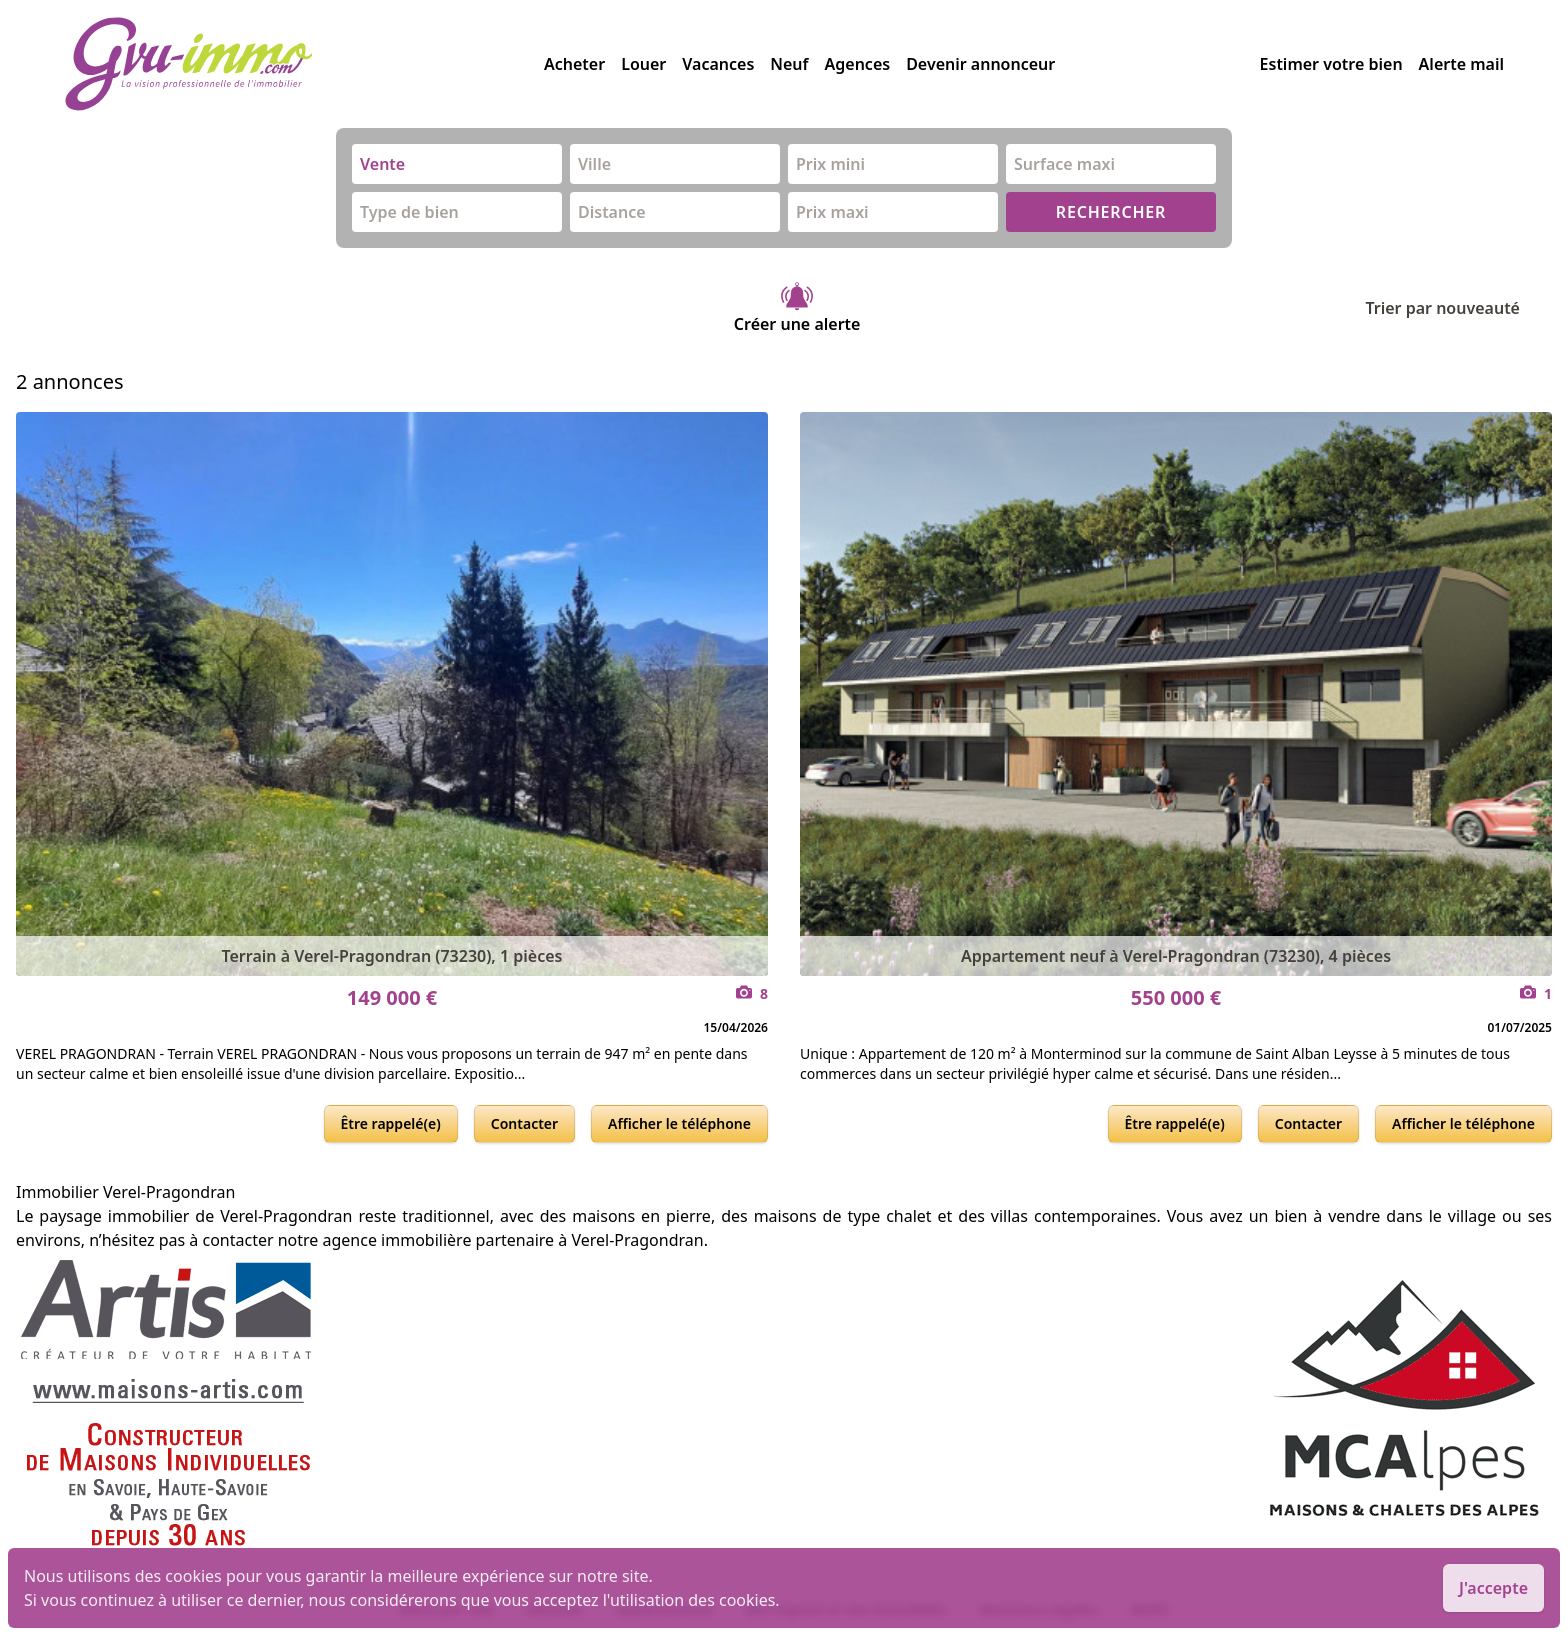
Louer (643, 64)
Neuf (789, 64)
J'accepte (1493, 1588)
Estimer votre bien (1331, 64)
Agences (858, 64)
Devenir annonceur (980, 64)
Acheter (574, 64)
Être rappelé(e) (391, 1123)
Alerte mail (1461, 64)
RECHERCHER (1111, 212)
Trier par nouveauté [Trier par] (1458, 308)
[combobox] (457, 164)
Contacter (524, 1123)
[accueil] (304, 64)
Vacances (718, 64)
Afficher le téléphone (679, 1123)
